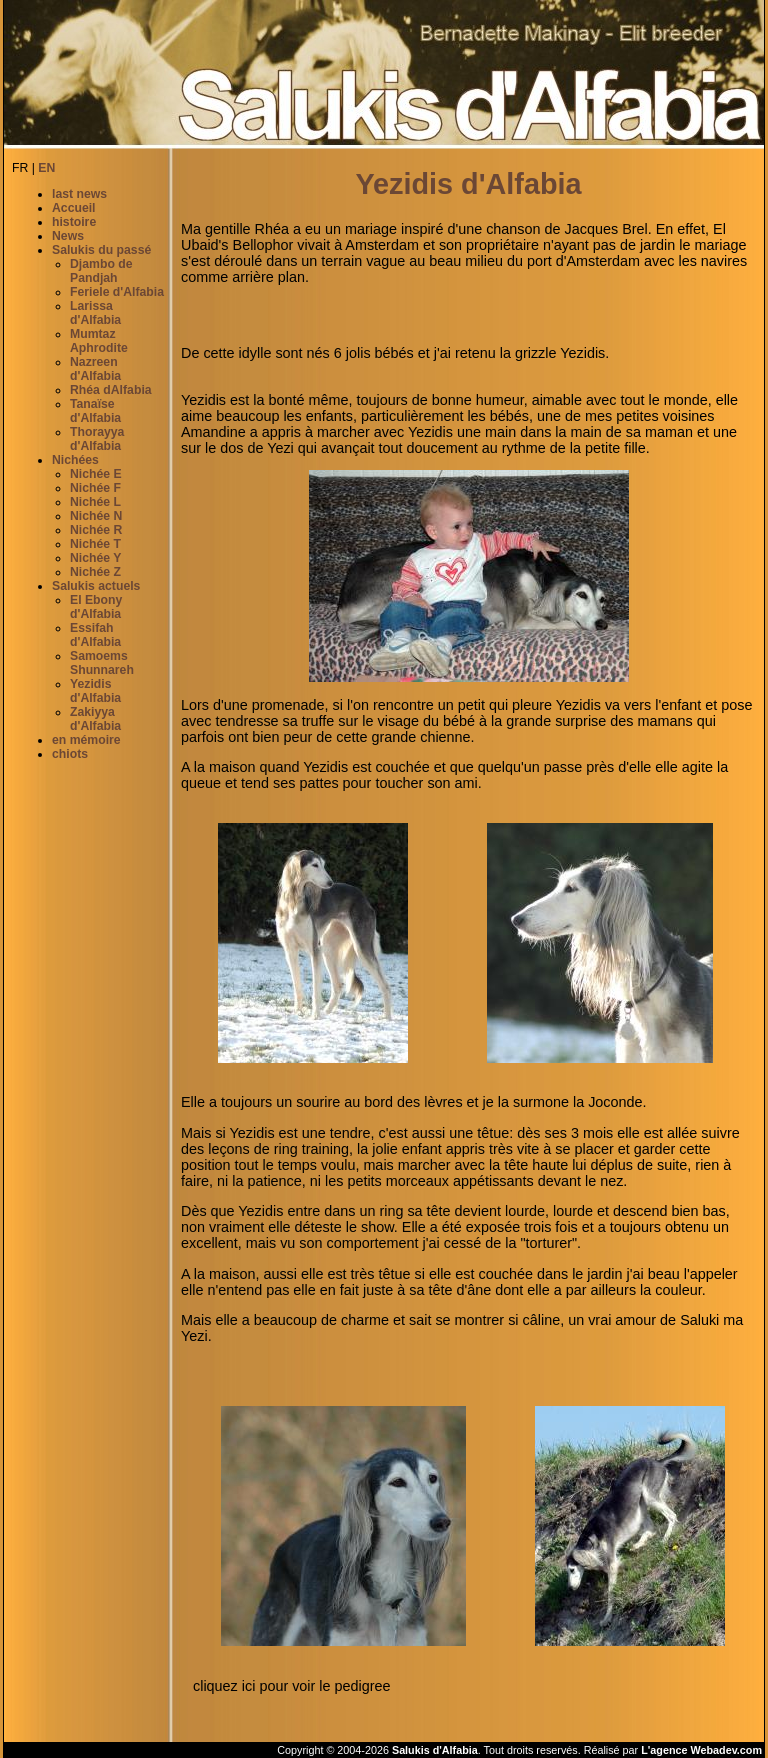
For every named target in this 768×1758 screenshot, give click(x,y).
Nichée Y (95, 558)
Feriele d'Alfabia (117, 292)
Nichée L (95, 502)
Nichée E (96, 474)
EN (46, 168)
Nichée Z (95, 572)
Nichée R (96, 530)
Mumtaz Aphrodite (99, 341)
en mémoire (86, 740)
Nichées (75, 460)
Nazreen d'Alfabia (95, 369)
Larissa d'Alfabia (95, 313)
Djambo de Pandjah (101, 271)
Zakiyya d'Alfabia (95, 719)
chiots (70, 754)
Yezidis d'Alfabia (95, 691)
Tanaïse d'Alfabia (95, 411)
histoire (74, 222)
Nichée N (96, 516)
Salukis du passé (101, 250)
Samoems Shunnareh (102, 663)
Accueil (74, 208)
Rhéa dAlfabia (111, 390)
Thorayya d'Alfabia (97, 439)
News (68, 236)
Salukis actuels (96, 586)
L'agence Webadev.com (701, 1750)
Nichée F (95, 488)
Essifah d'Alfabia (95, 635)
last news (79, 194)
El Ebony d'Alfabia (96, 607)
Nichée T (95, 544)
